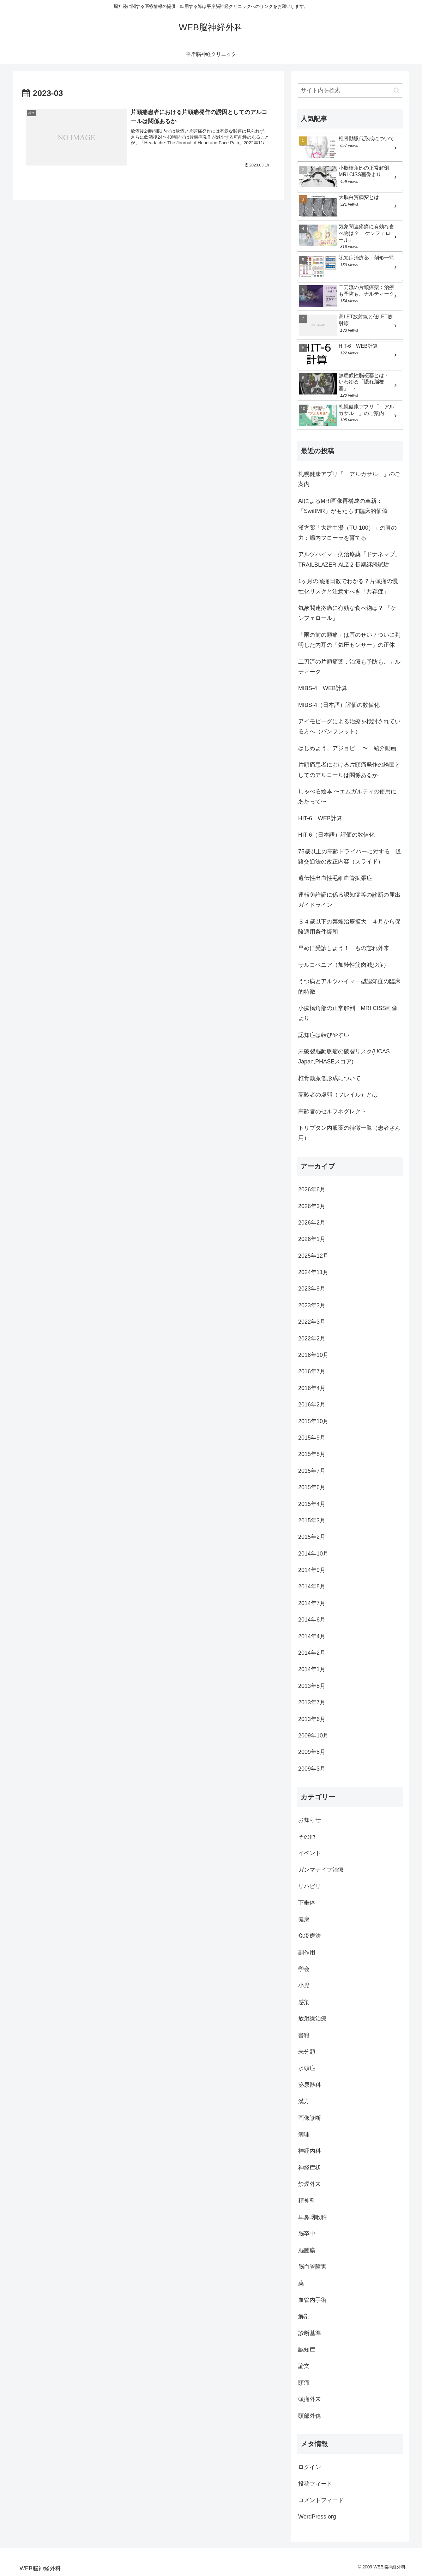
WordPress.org (317, 2516)
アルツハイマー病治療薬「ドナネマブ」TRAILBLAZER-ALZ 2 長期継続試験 (349, 559)
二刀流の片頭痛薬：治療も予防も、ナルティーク (349, 667)
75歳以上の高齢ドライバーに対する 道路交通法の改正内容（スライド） (349, 856)
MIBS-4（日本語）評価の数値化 (339, 705)
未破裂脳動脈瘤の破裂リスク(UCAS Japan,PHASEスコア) (344, 1056)
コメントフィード (321, 2500)
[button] (396, 90)
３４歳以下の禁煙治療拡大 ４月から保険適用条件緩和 (349, 926)
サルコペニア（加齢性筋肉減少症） (343, 965)
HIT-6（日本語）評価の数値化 (336, 835)
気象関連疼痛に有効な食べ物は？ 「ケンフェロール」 (347, 613)
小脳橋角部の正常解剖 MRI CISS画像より (347, 1013)
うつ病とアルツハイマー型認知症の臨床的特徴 (349, 986)
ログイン (309, 2467)
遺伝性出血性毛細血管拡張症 (335, 878)
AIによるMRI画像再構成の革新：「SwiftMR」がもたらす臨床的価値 (343, 506)
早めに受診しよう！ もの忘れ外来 (343, 948)
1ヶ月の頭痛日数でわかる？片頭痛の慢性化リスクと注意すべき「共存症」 (348, 586)
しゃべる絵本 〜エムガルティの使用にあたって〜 (347, 796)
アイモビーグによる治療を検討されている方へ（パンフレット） (349, 726)
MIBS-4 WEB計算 (322, 688)
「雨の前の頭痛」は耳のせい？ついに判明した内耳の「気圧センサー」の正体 (349, 640)
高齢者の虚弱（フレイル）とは (338, 1095)
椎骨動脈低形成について (329, 1078)
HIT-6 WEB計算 (320, 818)
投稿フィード (315, 2484)
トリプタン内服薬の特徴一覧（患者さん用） (349, 1133)
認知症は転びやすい (323, 1035)
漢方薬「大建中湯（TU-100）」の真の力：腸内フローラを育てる (347, 533)
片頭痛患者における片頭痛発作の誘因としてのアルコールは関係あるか (349, 769)
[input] (350, 90)
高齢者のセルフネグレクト (332, 1111)
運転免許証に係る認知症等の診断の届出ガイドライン (349, 900)
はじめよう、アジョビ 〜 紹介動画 (347, 748)
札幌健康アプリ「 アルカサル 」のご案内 (349, 479)
